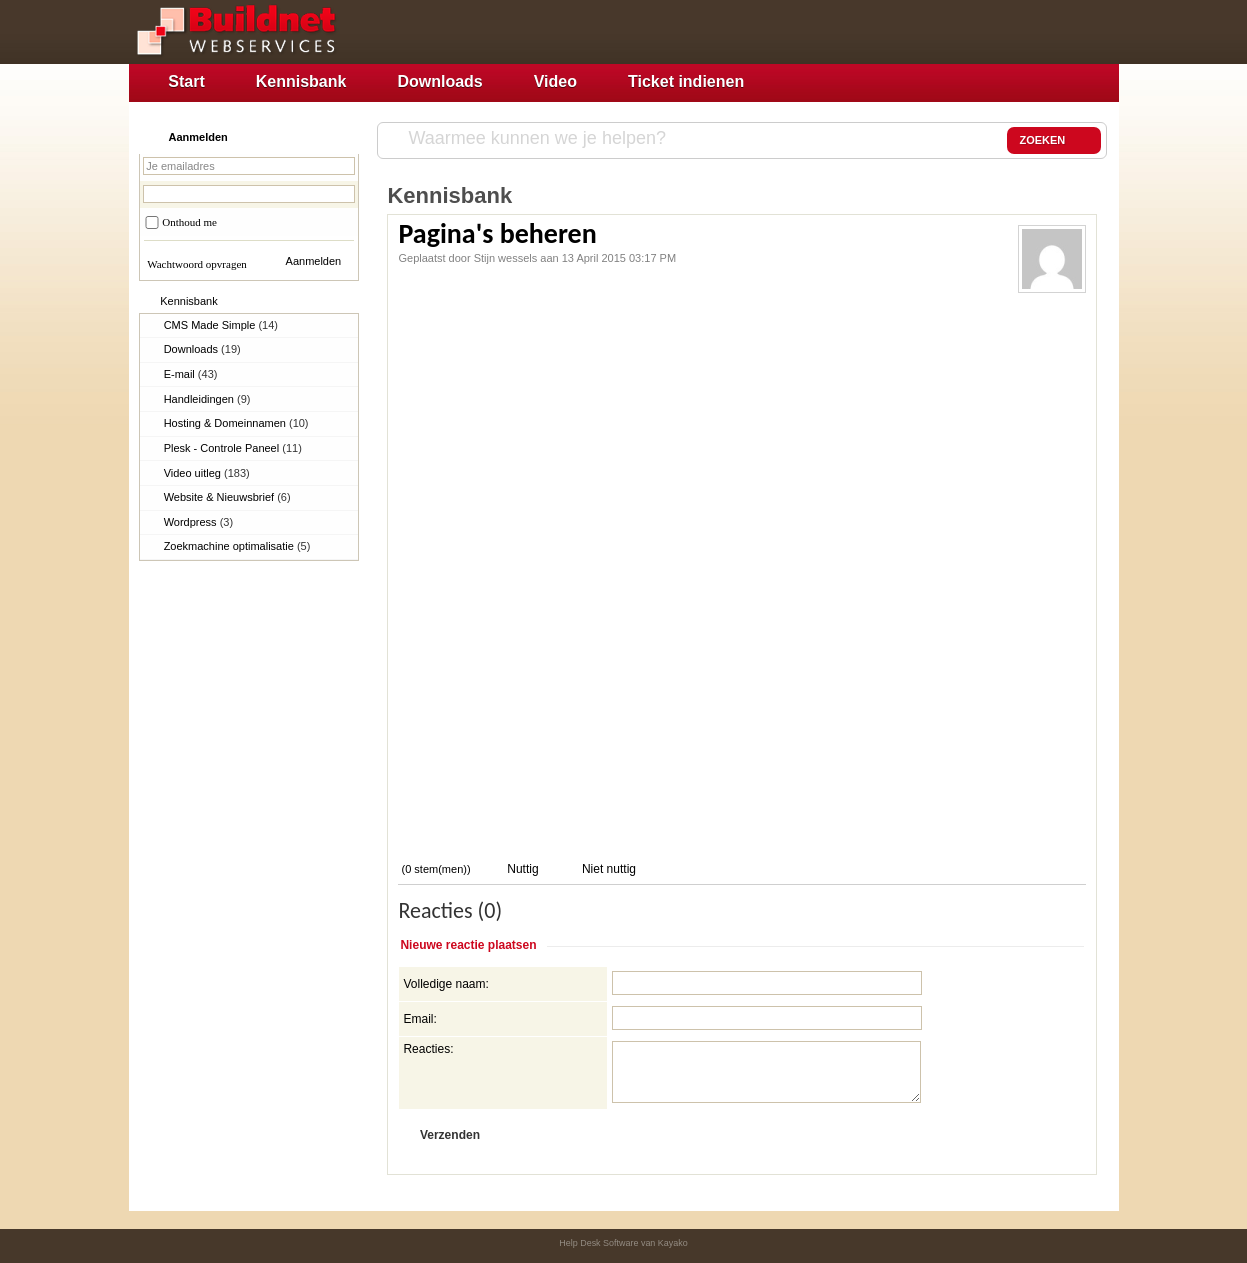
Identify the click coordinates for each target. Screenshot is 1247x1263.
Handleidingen (207, 399)
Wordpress (199, 522)
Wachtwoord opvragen (197, 264)
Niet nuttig (607, 869)
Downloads (439, 81)
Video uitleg (207, 473)
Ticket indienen (686, 81)
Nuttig (521, 869)
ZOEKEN (1054, 141)
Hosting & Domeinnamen (236, 423)
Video (555, 81)
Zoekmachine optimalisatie (237, 546)
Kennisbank (301, 81)
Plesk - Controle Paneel (233, 448)
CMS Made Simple (221, 325)
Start (186, 81)
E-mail (191, 374)
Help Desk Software (598, 1243)
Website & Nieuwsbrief (227, 497)
